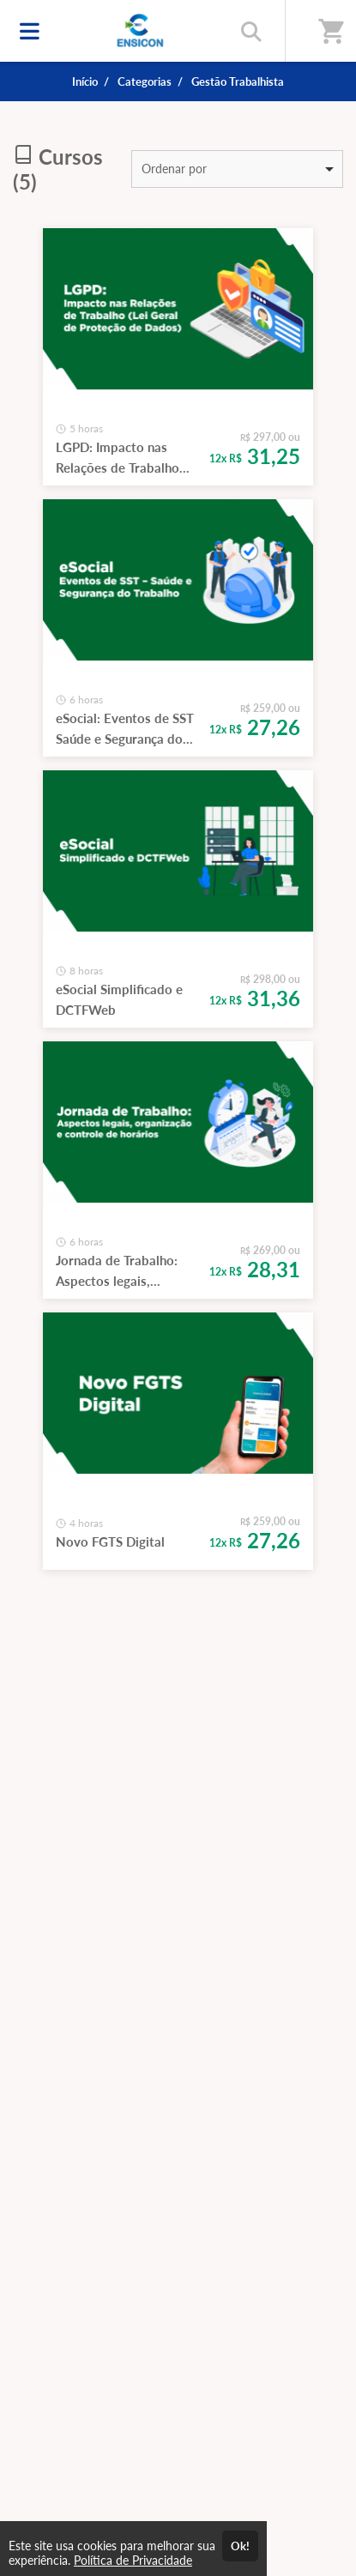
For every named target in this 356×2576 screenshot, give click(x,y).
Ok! (240, 2546)
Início (85, 81)
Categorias (145, 81)
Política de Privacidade (133, 2560)
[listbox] (237, 169)
